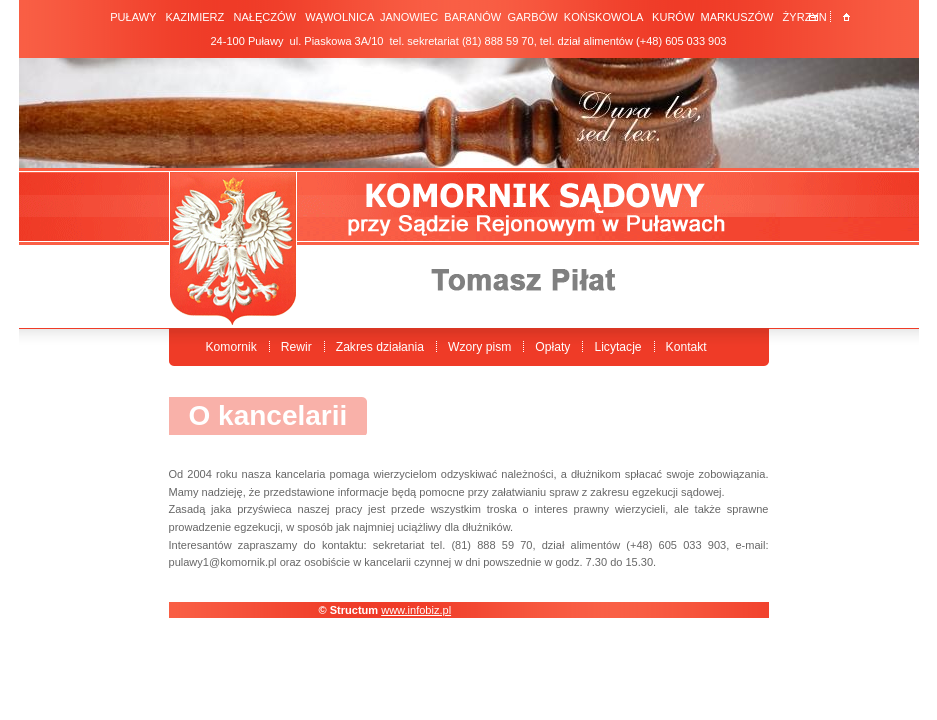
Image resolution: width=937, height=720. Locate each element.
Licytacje (617, 347)
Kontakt (686, 347)
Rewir (296, 347)
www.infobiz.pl (416, 610)
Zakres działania (380, 347)
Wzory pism (479, 347)
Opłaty (552, 347)
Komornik (231, 347)
